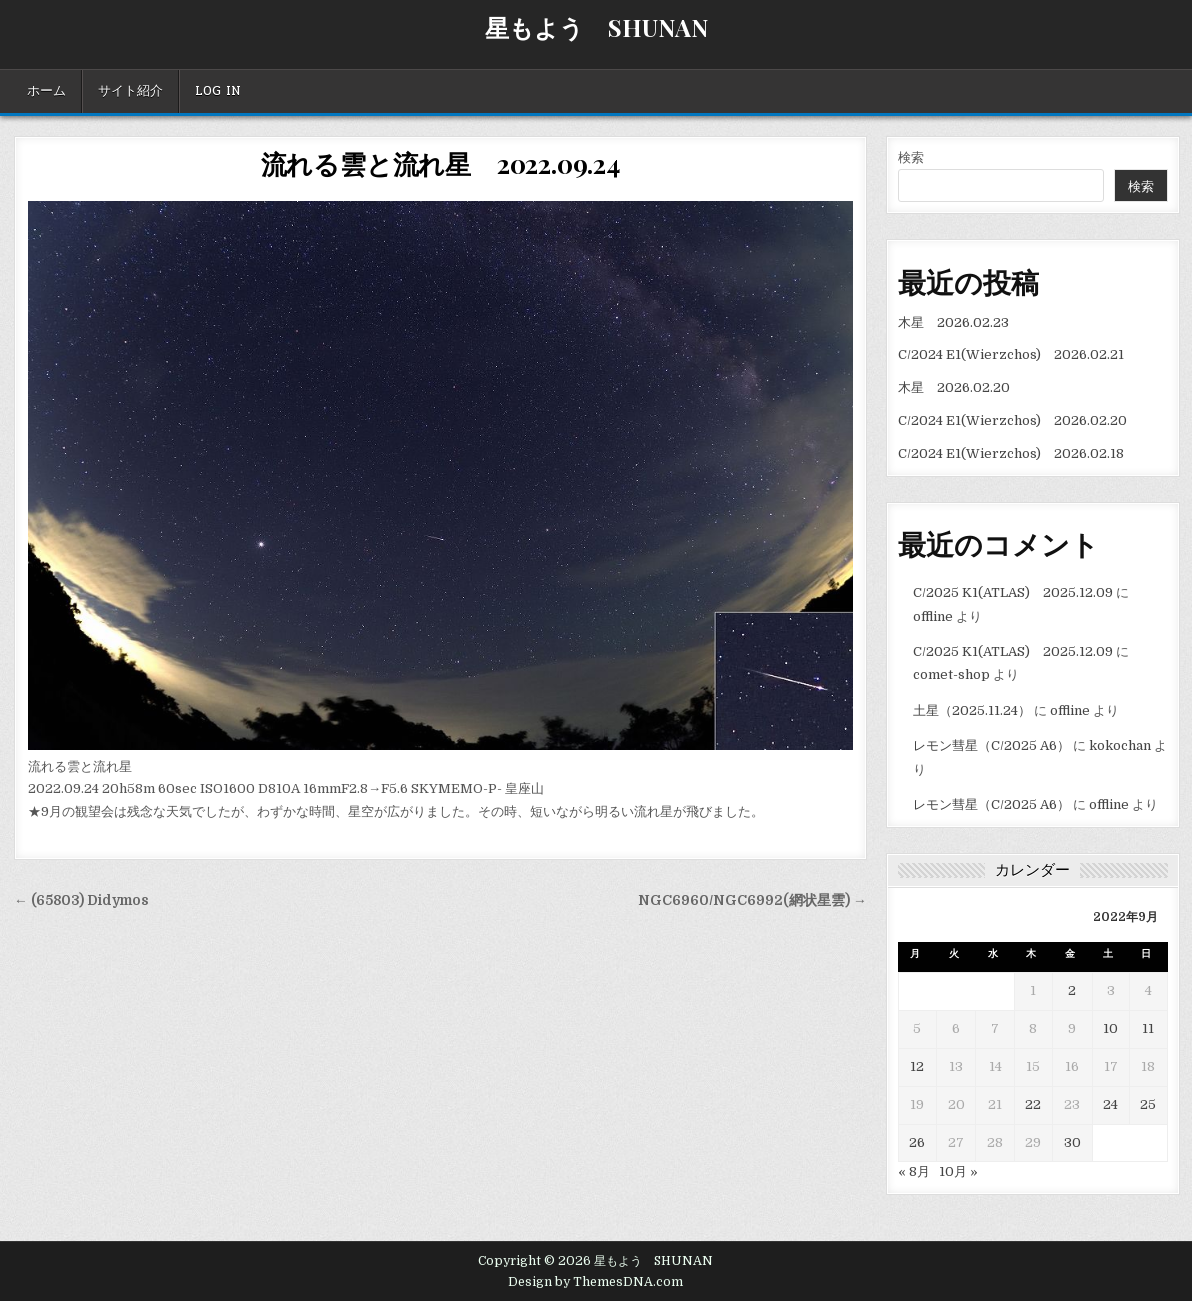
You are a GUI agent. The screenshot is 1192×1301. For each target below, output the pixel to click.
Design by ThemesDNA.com (595, 1282)
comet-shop (951, 674)
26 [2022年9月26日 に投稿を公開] (917, 1142)
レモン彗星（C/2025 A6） (991, 745)
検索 (911, 157)
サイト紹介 (130, 91)
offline (933, 616)
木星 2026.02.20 (954, 387)
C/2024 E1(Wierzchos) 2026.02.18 (1011, 453)
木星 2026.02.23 (953, 322)
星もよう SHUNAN (596, 27)
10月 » (958, 1171)
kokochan (1120, 745)
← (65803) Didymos (81, 900)
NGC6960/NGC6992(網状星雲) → (752, 900)
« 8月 (914, 1171)
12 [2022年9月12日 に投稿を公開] (917, 1066)
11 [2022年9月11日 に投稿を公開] (1148, 1028)
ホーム (46, 91)
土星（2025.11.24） (972, 710)
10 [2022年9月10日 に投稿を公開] (1110, 1028)
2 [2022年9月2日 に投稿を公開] (1072, 990)
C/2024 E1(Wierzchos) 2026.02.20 (1012, 420)
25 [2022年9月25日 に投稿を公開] (1148, 1104)
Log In (218, 91)
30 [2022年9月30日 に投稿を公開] (1072, 1142)
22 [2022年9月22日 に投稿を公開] (1033, 1104)
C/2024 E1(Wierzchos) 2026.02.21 (1011, 354)
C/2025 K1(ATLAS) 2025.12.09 (1013, 592)
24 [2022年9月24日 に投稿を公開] (1110, 1104)
